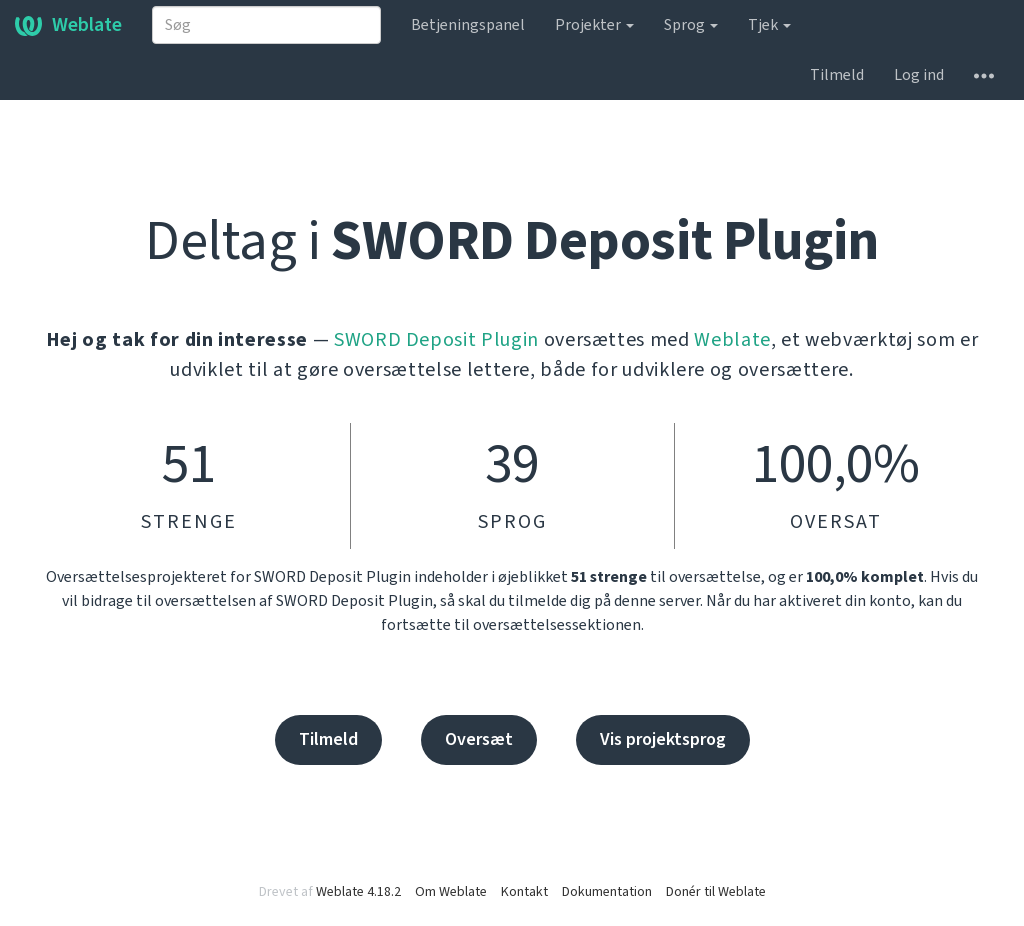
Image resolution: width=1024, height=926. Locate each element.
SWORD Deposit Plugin (436, 340)
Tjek (769, 25)
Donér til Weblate (716, 892)
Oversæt (479, 739)
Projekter (594, 25)
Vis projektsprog (663, 739)
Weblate (68, 25)
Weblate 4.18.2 (358, 892)
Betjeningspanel (468, 25)
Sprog (691, 25)
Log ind (919, 75)
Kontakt (524, 892)
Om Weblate (451, 892)
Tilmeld (837, 75)
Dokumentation (607, 892)
